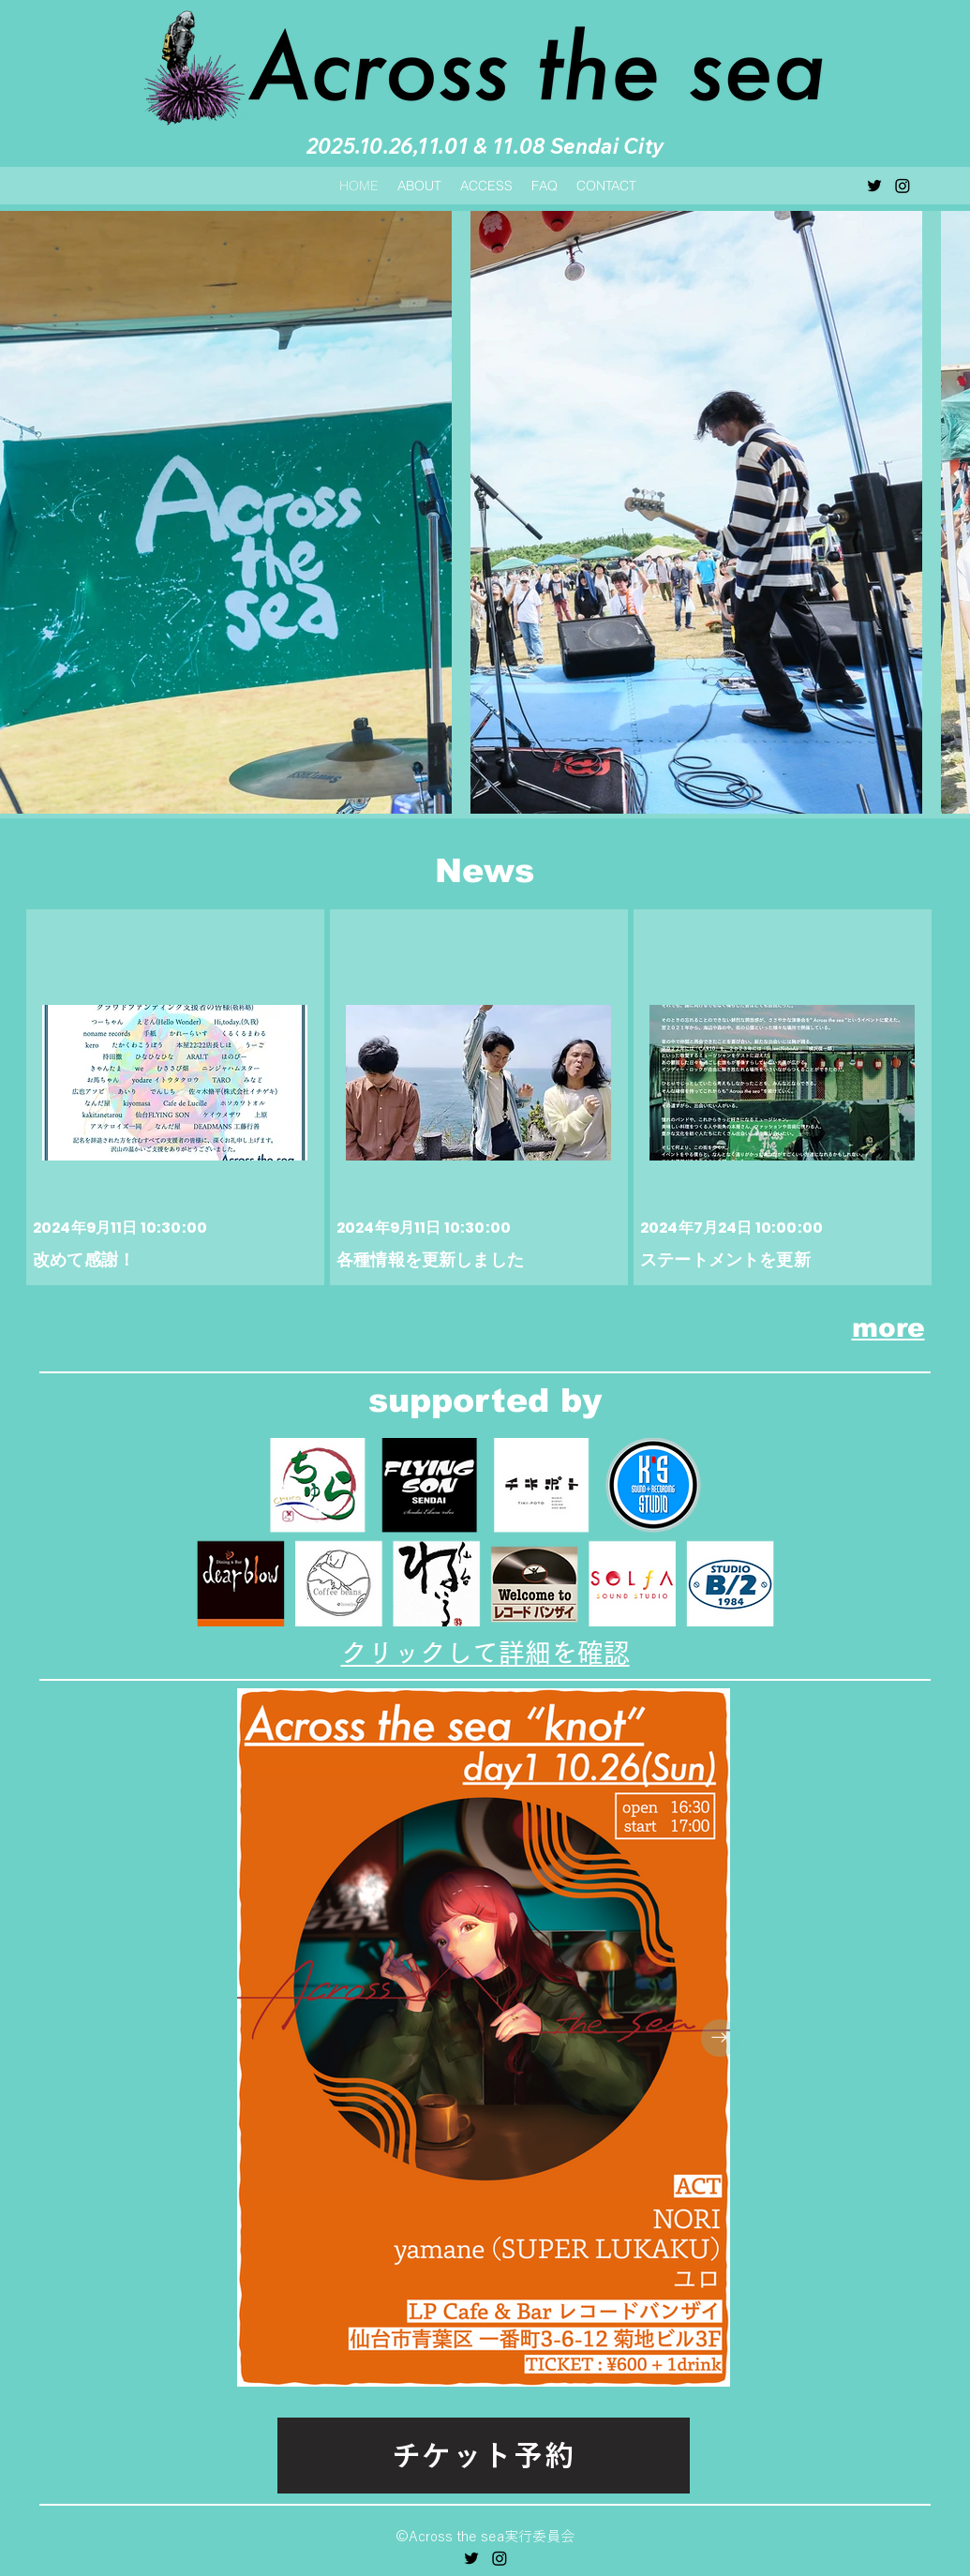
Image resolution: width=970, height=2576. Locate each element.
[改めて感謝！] (177, 1091)
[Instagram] (902, 185)
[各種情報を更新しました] (481, 1091)
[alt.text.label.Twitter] (874, 185)
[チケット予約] (483, 2456)
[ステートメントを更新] (784, 1091)
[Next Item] (720, 2038)
